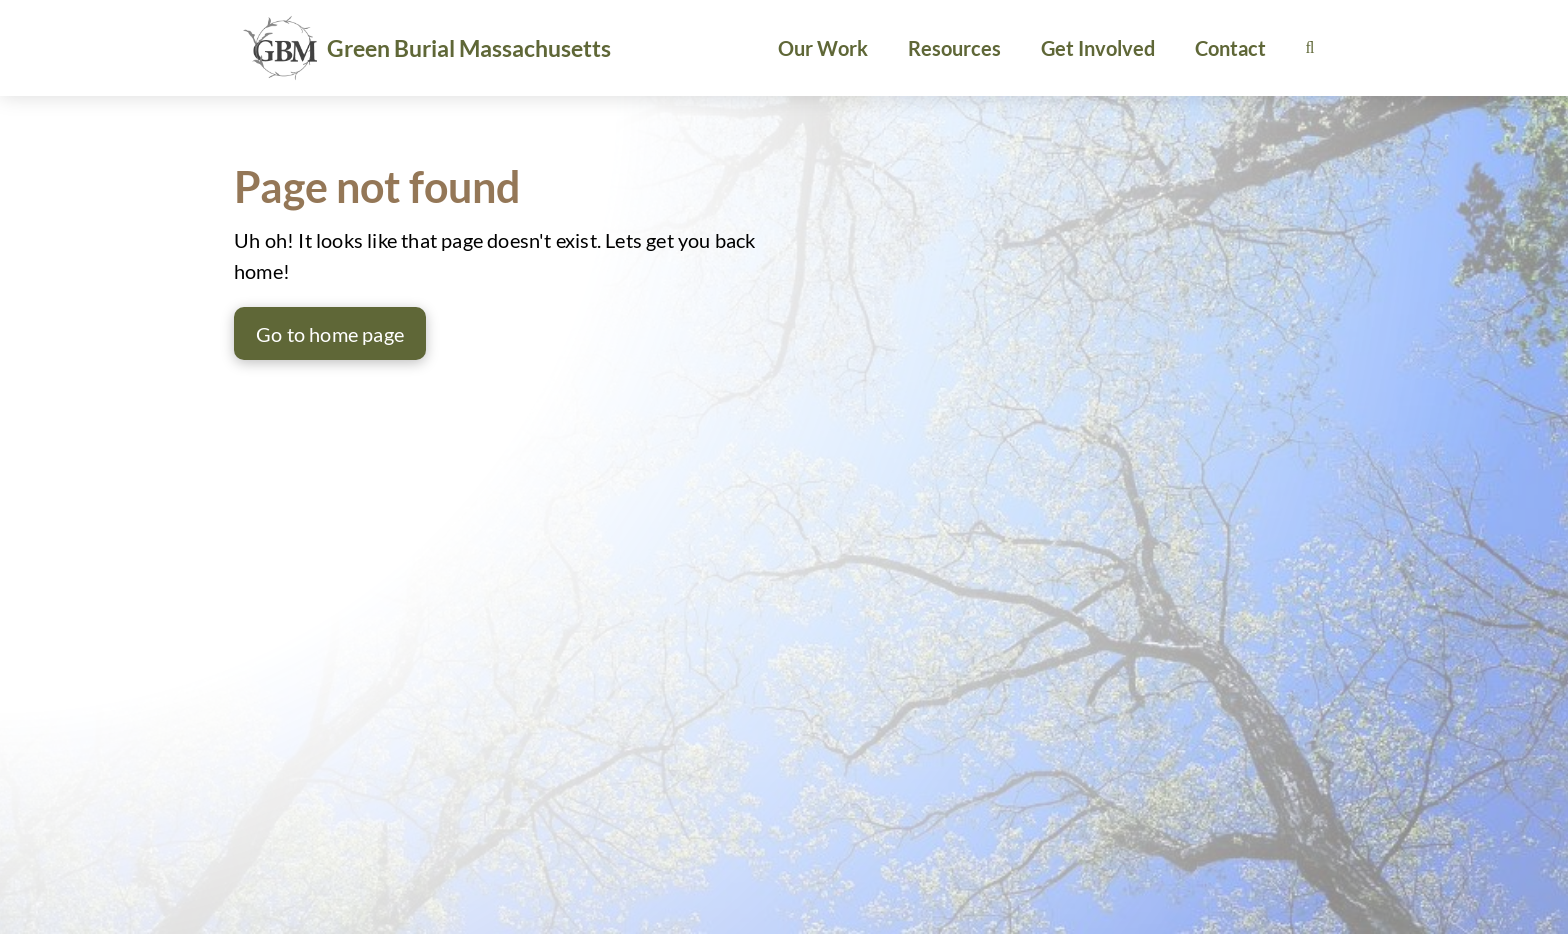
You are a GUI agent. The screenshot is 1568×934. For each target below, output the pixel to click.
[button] (1310, 48)
